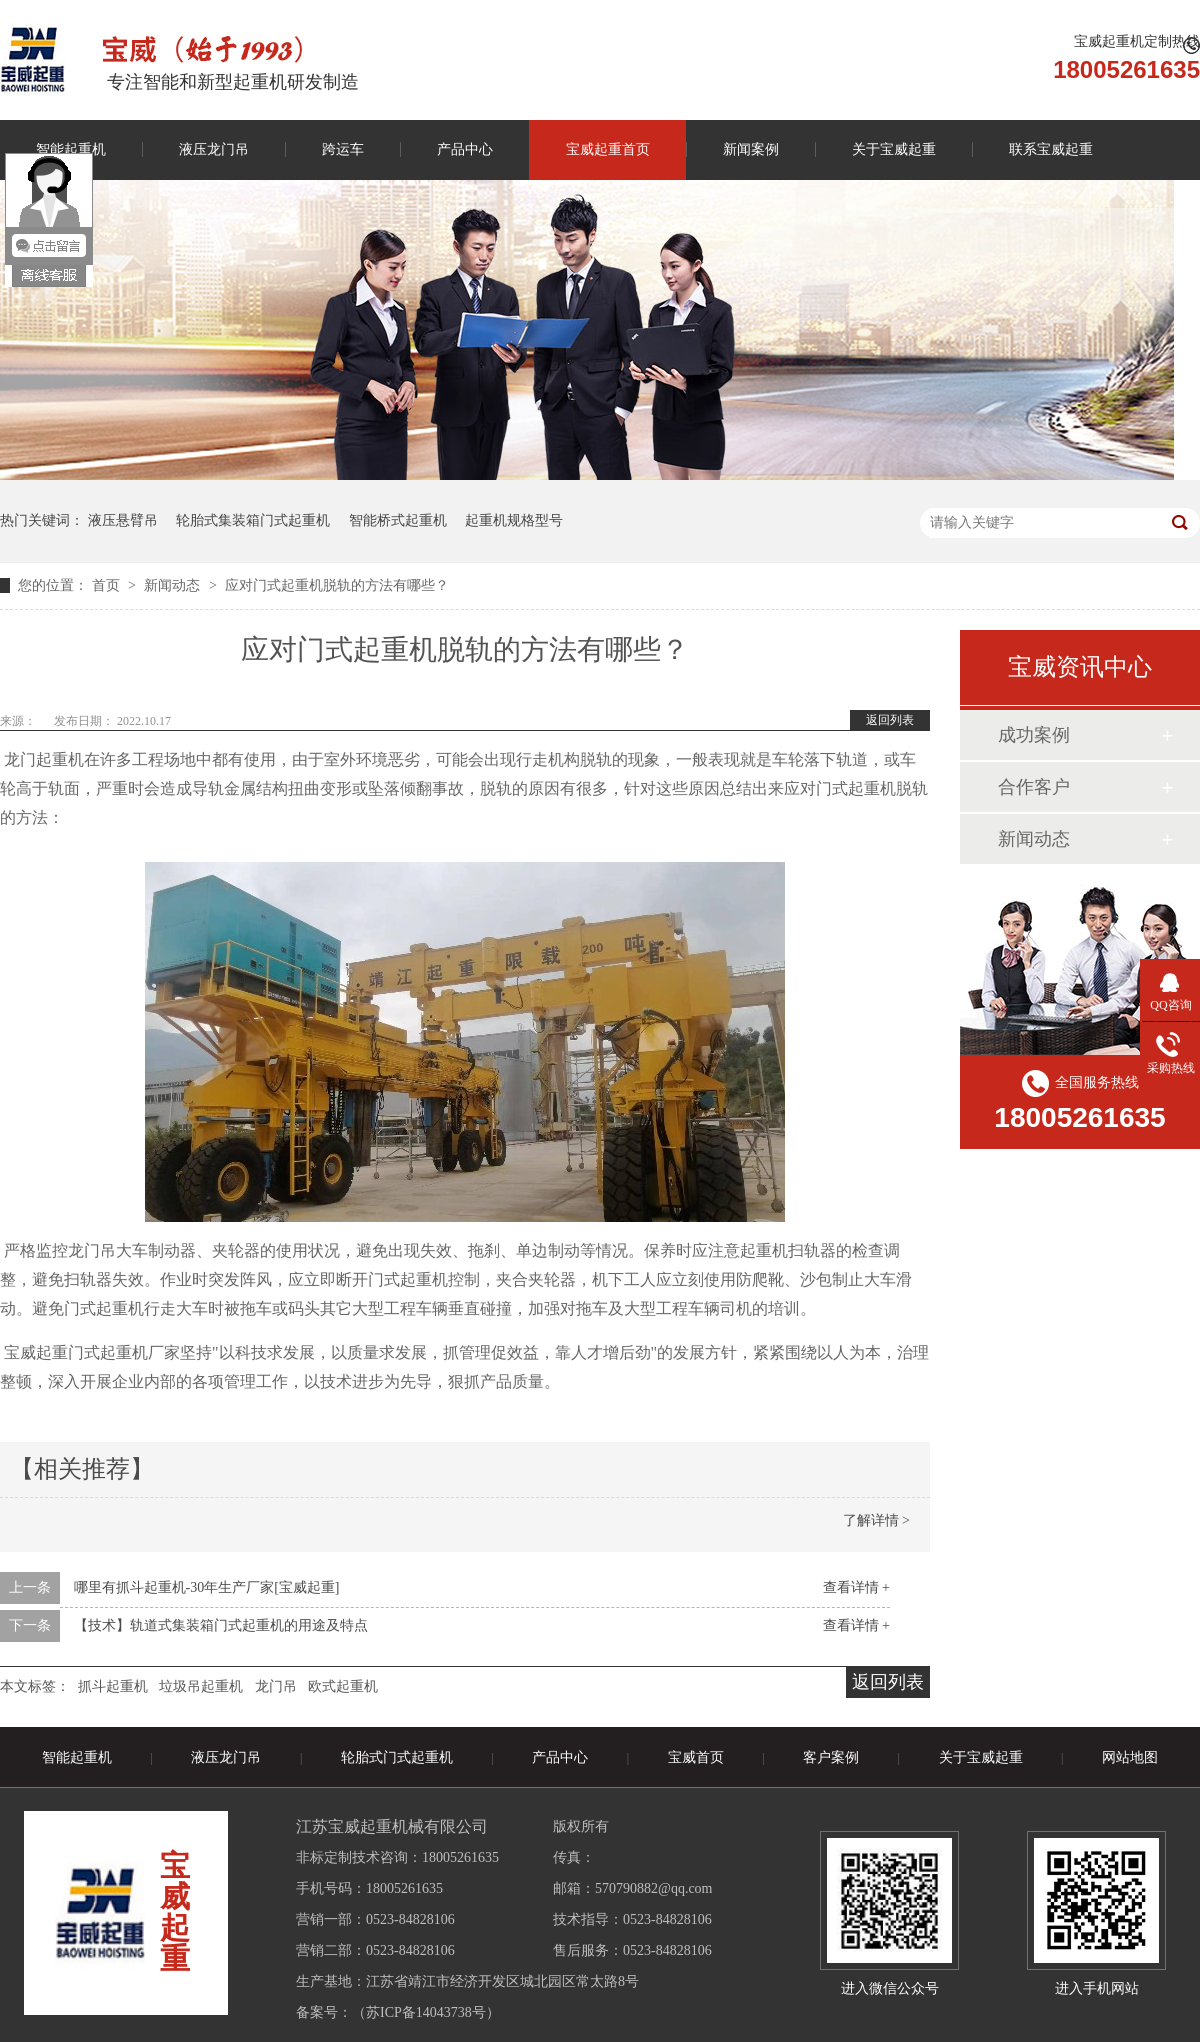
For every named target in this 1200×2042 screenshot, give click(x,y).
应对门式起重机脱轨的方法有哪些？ (337, 585)
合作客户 (1034, 787)
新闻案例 (751, 149)
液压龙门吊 (214, 149)
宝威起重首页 (608, 149)
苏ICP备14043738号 (426, 2012)
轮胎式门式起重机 (397, 1757)
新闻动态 (174, 585)
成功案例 (1034, 735)
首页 (108, 585)
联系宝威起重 (1051, 149)
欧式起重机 (343, 1686)
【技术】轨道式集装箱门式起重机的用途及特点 (221, 1625)
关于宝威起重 (894, 149)
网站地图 (1130, 1757)
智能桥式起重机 (398, 520)
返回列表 (890, 720)
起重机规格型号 (514, 520)
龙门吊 (276, 1686)
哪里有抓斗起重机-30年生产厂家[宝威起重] (207, 1587)
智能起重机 (77, 1757)
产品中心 (465, 149)
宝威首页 (696, 1757)
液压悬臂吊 (123, 520)
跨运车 (343, 149)
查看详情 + (856, 1587)
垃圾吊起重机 (201, 1686)
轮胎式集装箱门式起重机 (253, 520)
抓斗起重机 (113, 1686)
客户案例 (831, 1757)
